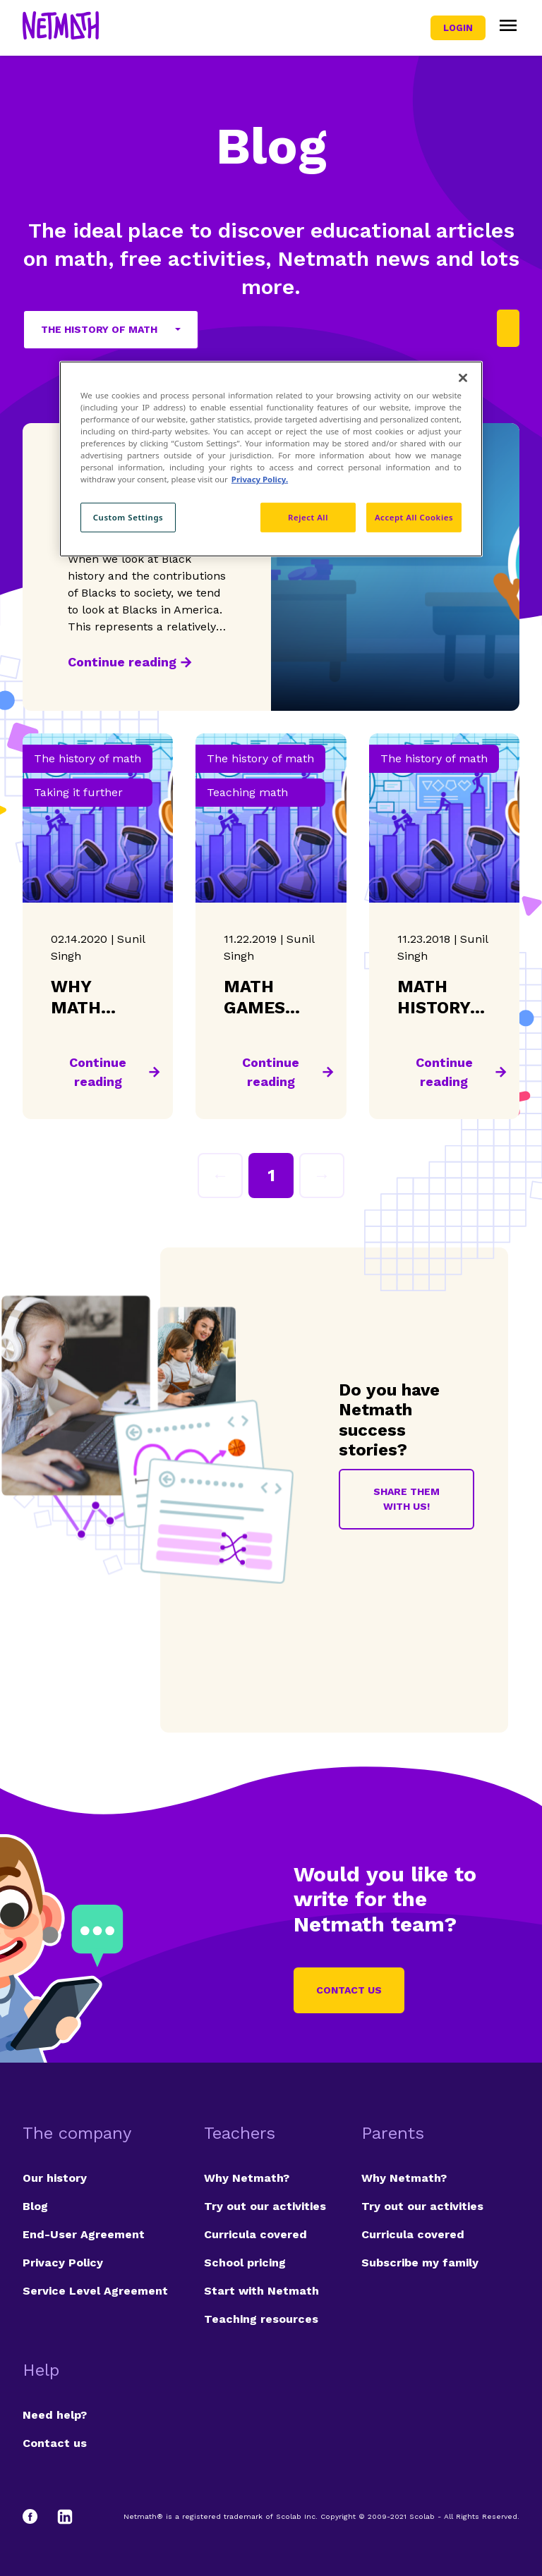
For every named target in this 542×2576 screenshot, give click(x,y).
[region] (271, 459)
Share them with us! (406, 1499)
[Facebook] (37, 2517)
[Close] (462, 377)
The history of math (99, 329)
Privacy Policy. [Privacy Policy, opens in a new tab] (259, 479)
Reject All (308, 517)
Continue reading (122, 661)
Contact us (349, 1990)
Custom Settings (128, 517)
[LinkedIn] (65, 2517)
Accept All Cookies (414, 517)
